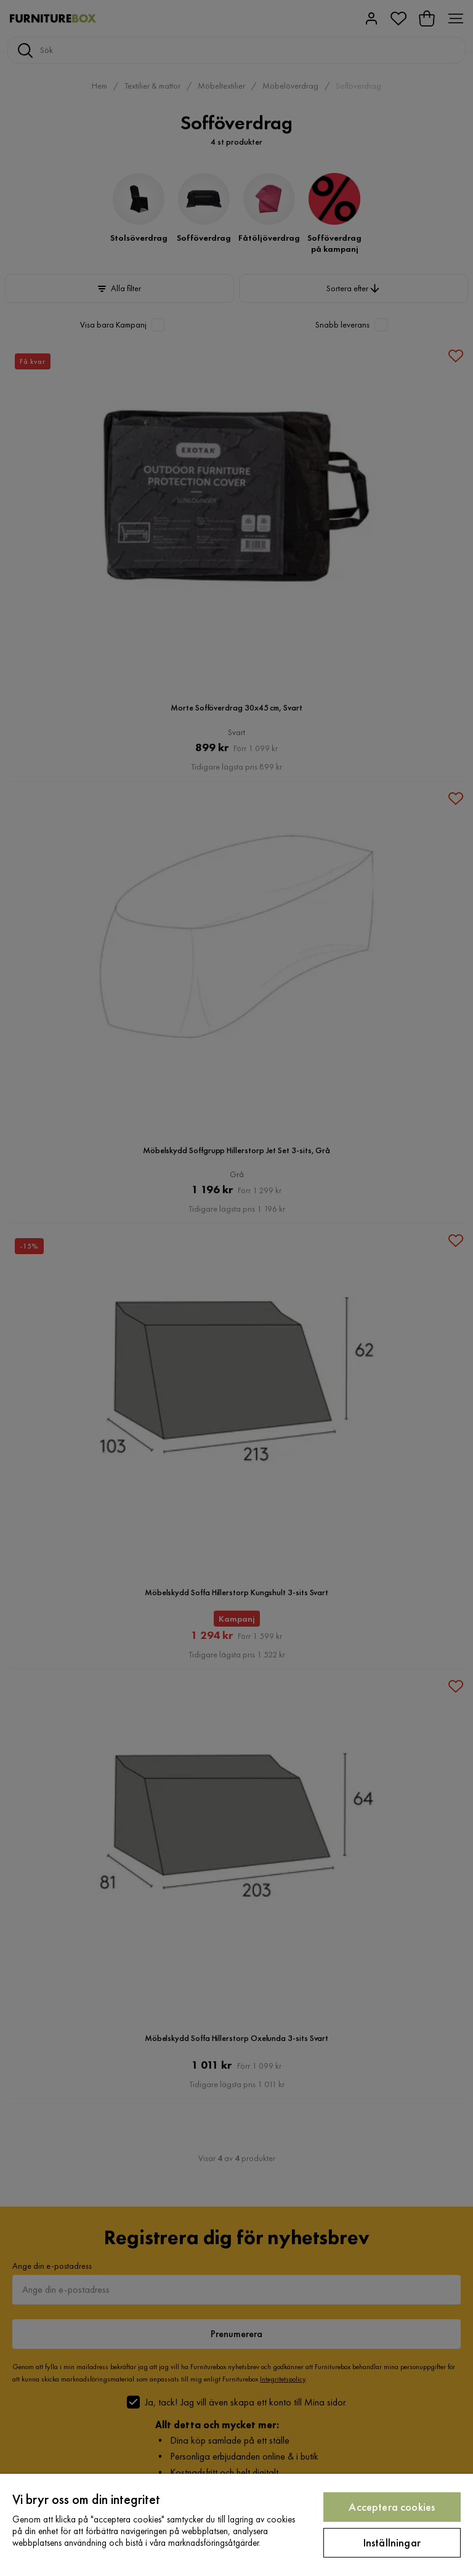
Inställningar (392, 2542)
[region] (236, 2525)
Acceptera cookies (392, 2507)
